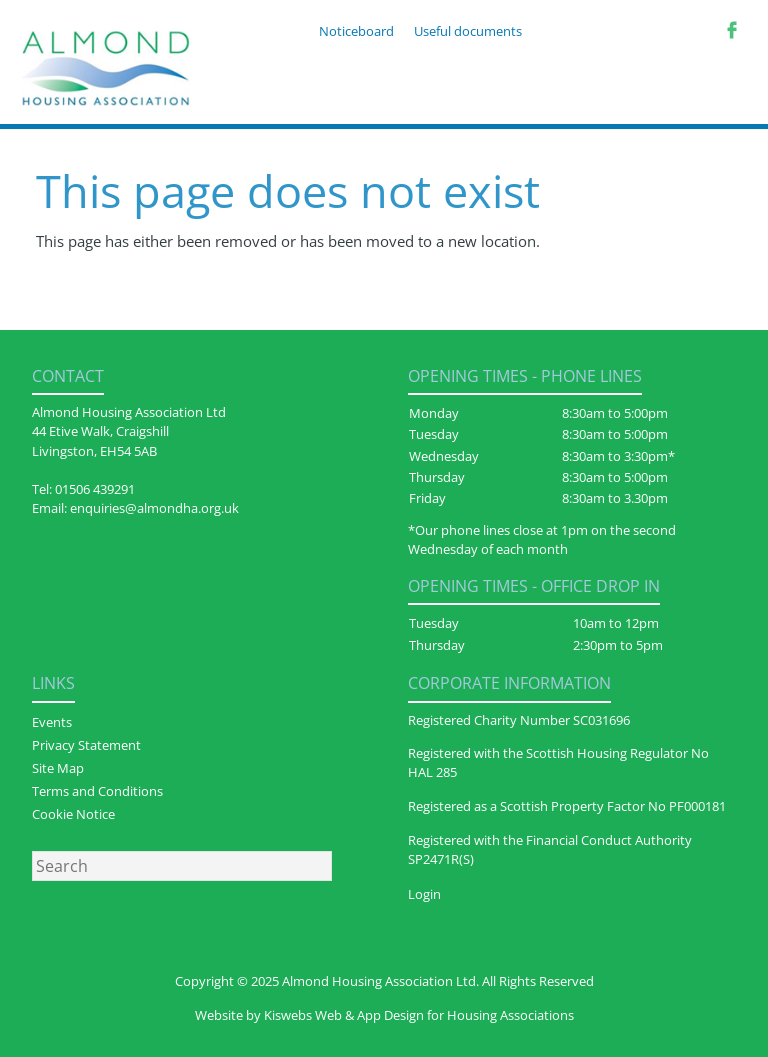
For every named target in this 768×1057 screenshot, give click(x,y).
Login (424, 894)
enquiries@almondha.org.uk (154, 508)
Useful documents (468, 31)
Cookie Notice (73, 814)
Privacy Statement (86, 745)
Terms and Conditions (97, 791)
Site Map (58, 768)
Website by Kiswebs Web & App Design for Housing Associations (384, 1015)
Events (52, 722)
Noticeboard (356, 31)
